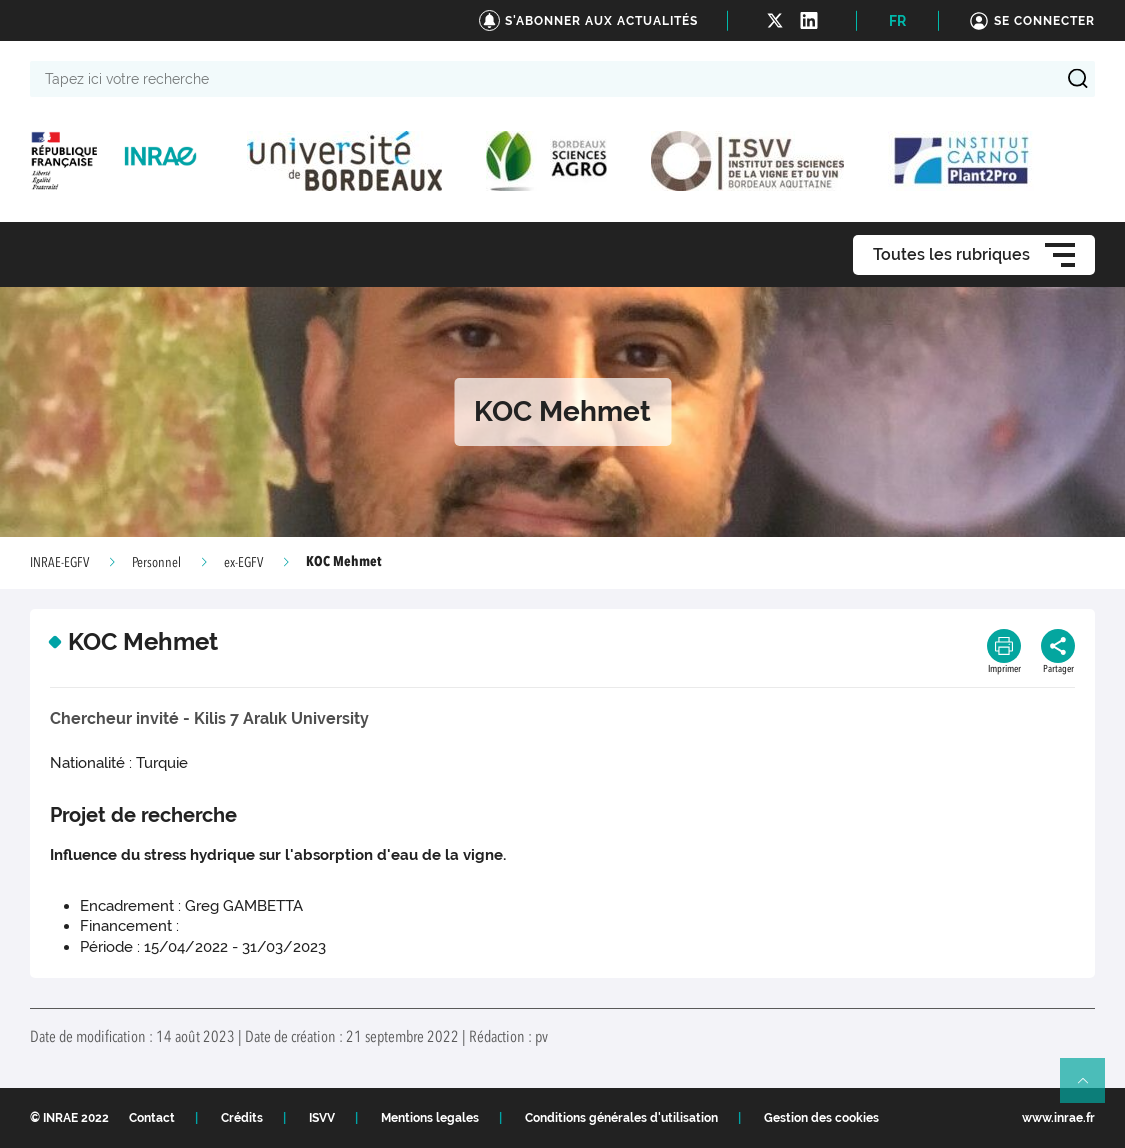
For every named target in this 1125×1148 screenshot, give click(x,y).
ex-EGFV (243, 563)
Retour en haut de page (1091, 1089)
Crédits (242, 1118)
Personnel (156, 563)
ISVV (322, 1118)
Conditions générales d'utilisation (621, 1118)
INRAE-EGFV (59, 563)
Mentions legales (430, 1118)
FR (897, 21)
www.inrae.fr (1058, 1118)
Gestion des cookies (821, 1118)
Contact (152, 1118)
